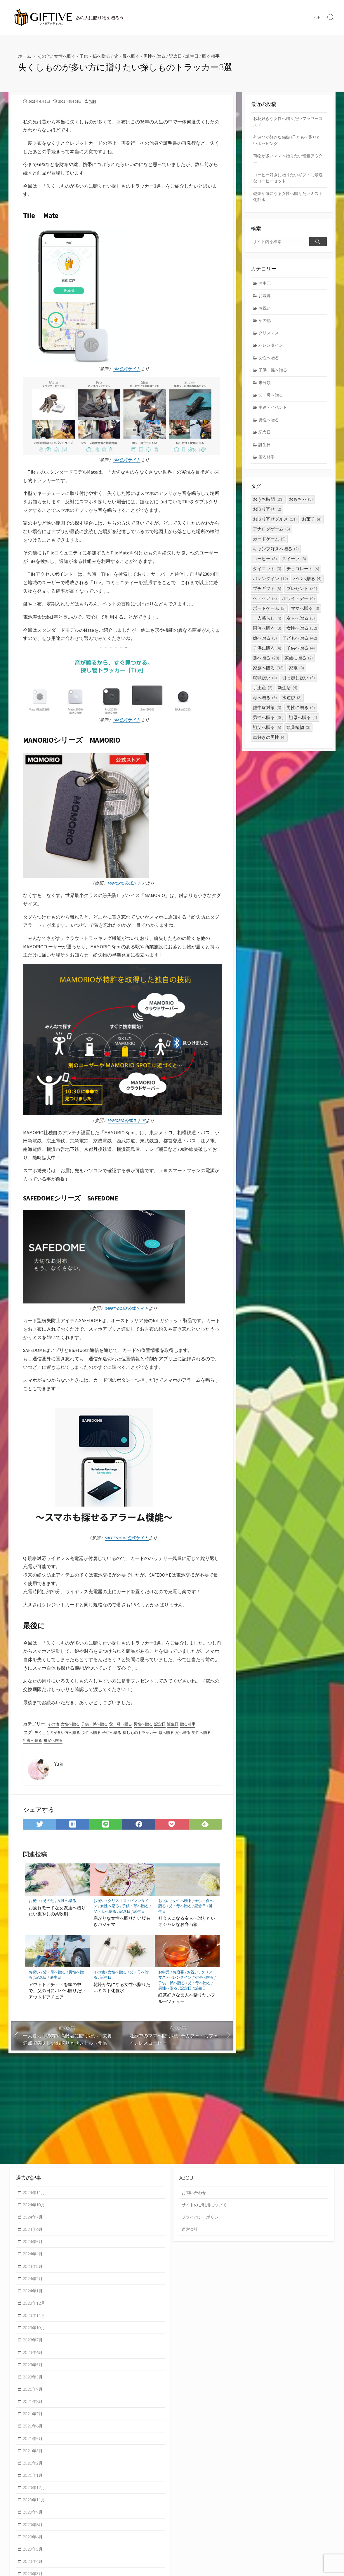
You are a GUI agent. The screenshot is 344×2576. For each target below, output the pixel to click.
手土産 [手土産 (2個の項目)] (262, 695)
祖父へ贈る (77, 1743)
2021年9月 (34, 2394)
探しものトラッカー (147, 1735)
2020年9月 (34, 2519)
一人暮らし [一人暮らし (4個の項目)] (267, 626)
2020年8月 (34, 2532)
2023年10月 (35, 2331)
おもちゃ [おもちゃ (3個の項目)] (301, 506)
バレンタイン (180, 1981)
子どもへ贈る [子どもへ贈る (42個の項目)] (299, 645)
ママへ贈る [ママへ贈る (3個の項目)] (305, 616)
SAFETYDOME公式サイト (127, 1311)
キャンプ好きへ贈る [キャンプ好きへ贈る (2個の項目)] (276, 556)
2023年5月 (34, 2368)
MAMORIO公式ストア (127, 885)
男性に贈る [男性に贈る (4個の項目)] (300, 715)
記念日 (184, 56)
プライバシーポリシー (203, 2217)
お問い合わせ (195, 2192)
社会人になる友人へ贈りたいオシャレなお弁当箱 (186, 1925)
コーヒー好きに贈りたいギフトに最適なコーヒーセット (288, 180)
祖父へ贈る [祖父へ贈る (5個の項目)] (267, 735)
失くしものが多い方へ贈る (59, 1735)
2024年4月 (34, 2255)
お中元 (164, 1976)
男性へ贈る (162, 56)
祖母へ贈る (55, 1743)
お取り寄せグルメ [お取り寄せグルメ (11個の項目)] (275, 526)
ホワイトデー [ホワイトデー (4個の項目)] (298, 606)
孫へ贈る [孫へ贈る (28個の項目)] (266, 665)
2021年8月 (34, 2406)
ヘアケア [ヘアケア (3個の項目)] (265, 606)
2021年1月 (34, 2481)
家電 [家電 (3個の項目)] (296, 675)
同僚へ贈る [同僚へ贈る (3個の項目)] (267, 635)
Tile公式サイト (126, 369)
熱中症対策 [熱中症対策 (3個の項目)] (267, 715)
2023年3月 (34, 2381)
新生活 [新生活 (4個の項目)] (287, 695)
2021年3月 (34, 2456)
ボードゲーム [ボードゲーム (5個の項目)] (269, 616)
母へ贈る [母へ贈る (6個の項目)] (265, 705)
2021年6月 (34, 2431)
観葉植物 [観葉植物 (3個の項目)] (298, 735)
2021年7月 (34, 2419)
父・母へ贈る (133, 56)
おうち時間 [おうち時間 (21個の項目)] (268, 506)
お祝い (34, 1904)
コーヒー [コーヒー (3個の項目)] (265, 566)
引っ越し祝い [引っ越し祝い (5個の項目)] (298, 685)
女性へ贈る (67, 56)
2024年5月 (34, 2242)
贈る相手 (221, 56)
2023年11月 (35, 2318)
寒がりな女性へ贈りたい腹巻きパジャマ (121, 1925)
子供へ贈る (117, 1735)
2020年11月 (35, 2506)
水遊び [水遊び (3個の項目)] (292, 705)
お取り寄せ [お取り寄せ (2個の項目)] (267, 516)
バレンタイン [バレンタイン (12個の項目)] (270, 586)
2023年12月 (35, 2305)
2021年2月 (34, 2469)
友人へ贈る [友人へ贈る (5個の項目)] (300, 626)
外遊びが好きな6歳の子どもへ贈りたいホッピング (287, 141)
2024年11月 (35, 2192)
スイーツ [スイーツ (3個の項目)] (294, 566)
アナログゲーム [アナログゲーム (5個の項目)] (271, 536)
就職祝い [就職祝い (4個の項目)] (265, 685)
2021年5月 (34, 2444)
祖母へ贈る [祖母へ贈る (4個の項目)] (303, 725)
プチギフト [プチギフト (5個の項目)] (267, 596)
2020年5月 (34, 2557)
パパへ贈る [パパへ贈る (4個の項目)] (307, 586)
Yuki (92, 101)
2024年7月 (34, 2217)
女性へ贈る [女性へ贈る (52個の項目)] (301, 635)
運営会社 (190, 2230)
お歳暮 (178, 1976)
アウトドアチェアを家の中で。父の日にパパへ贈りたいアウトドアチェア (57, 1994)
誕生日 (202, 56)
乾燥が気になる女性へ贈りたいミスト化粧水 (121, 1991)
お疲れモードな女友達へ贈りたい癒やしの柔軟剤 (57, 1914)
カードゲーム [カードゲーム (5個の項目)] (269, 546)
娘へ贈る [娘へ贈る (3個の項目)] (265, 645)
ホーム (25, 56)
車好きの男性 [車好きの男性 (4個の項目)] (269, 745)
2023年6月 (34, 2356)
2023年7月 (34, 2343)
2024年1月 (34, 2293)
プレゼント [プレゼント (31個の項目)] (301, 596)
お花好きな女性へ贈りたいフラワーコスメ (288, 122)
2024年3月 (34, 2268)
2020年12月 (35, 2494)
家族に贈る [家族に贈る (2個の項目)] (298, 665)
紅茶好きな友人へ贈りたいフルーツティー (186, 2002)
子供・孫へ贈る (99, 56)
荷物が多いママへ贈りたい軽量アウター (288, 161)
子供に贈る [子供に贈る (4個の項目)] (267, 655)
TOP (316, 17)
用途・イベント (274, 413)
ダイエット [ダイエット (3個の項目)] (267, 576)
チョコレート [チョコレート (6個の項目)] (302, 576)
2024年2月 (34, 2280)
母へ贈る (176, 1735)
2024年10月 (35, 2205)
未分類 (265, 388)
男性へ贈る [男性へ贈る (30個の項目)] (268, 725)
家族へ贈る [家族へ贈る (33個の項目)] (268, 675)
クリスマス (117, 1904)
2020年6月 (34, 2544)
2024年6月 (34, 2230)
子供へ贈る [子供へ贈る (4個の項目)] (300, 655)
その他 (45, 56)
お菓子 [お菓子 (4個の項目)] (312, 526)
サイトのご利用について (206, 2205)
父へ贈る (194, 1735)
